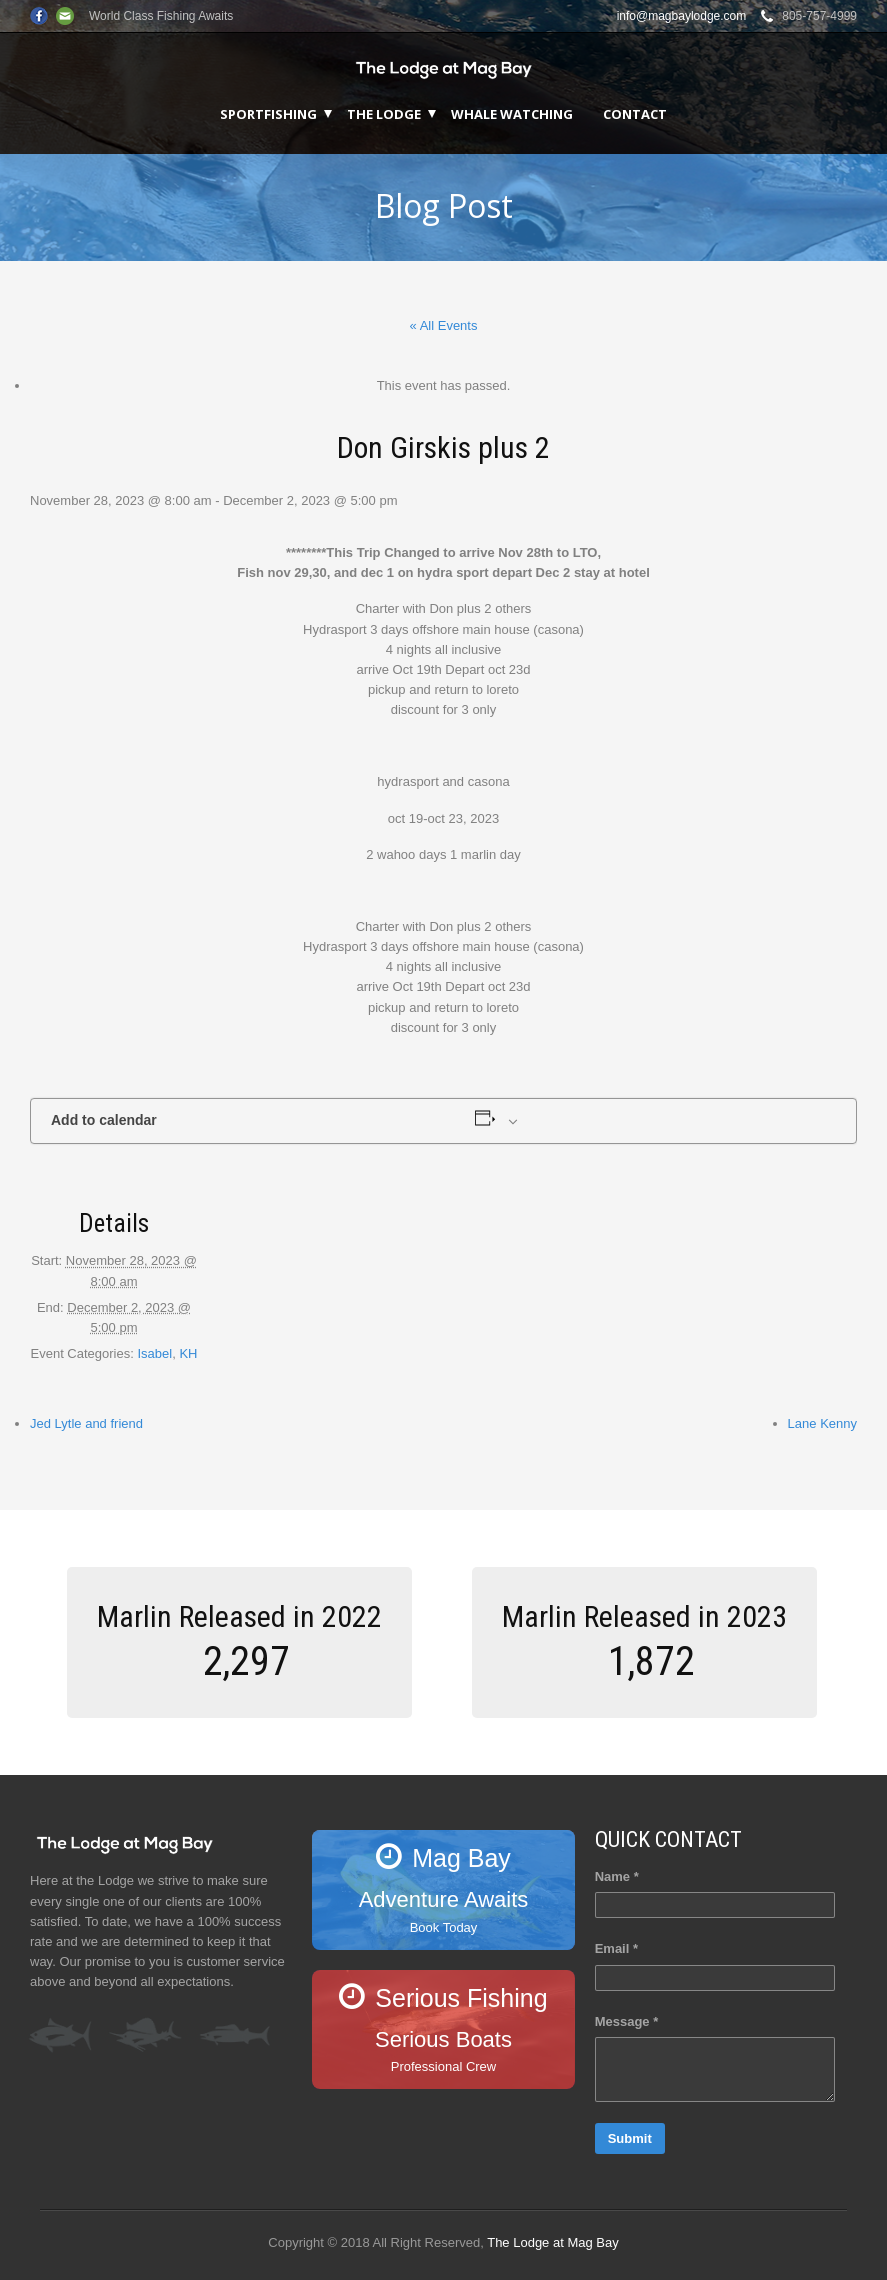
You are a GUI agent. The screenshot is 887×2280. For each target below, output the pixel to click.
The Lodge (384, 114)
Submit (630, 2138)
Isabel (154, 1353)
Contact (635, 114)
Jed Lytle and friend (86, 1423)
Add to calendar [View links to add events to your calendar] (104, 1120)
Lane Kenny (822, 1423)
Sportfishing (268, 114)
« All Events (444, 325)
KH (188, 1353)
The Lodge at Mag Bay (553, 2242)
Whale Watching (512, 114)
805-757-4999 (819, 16)
